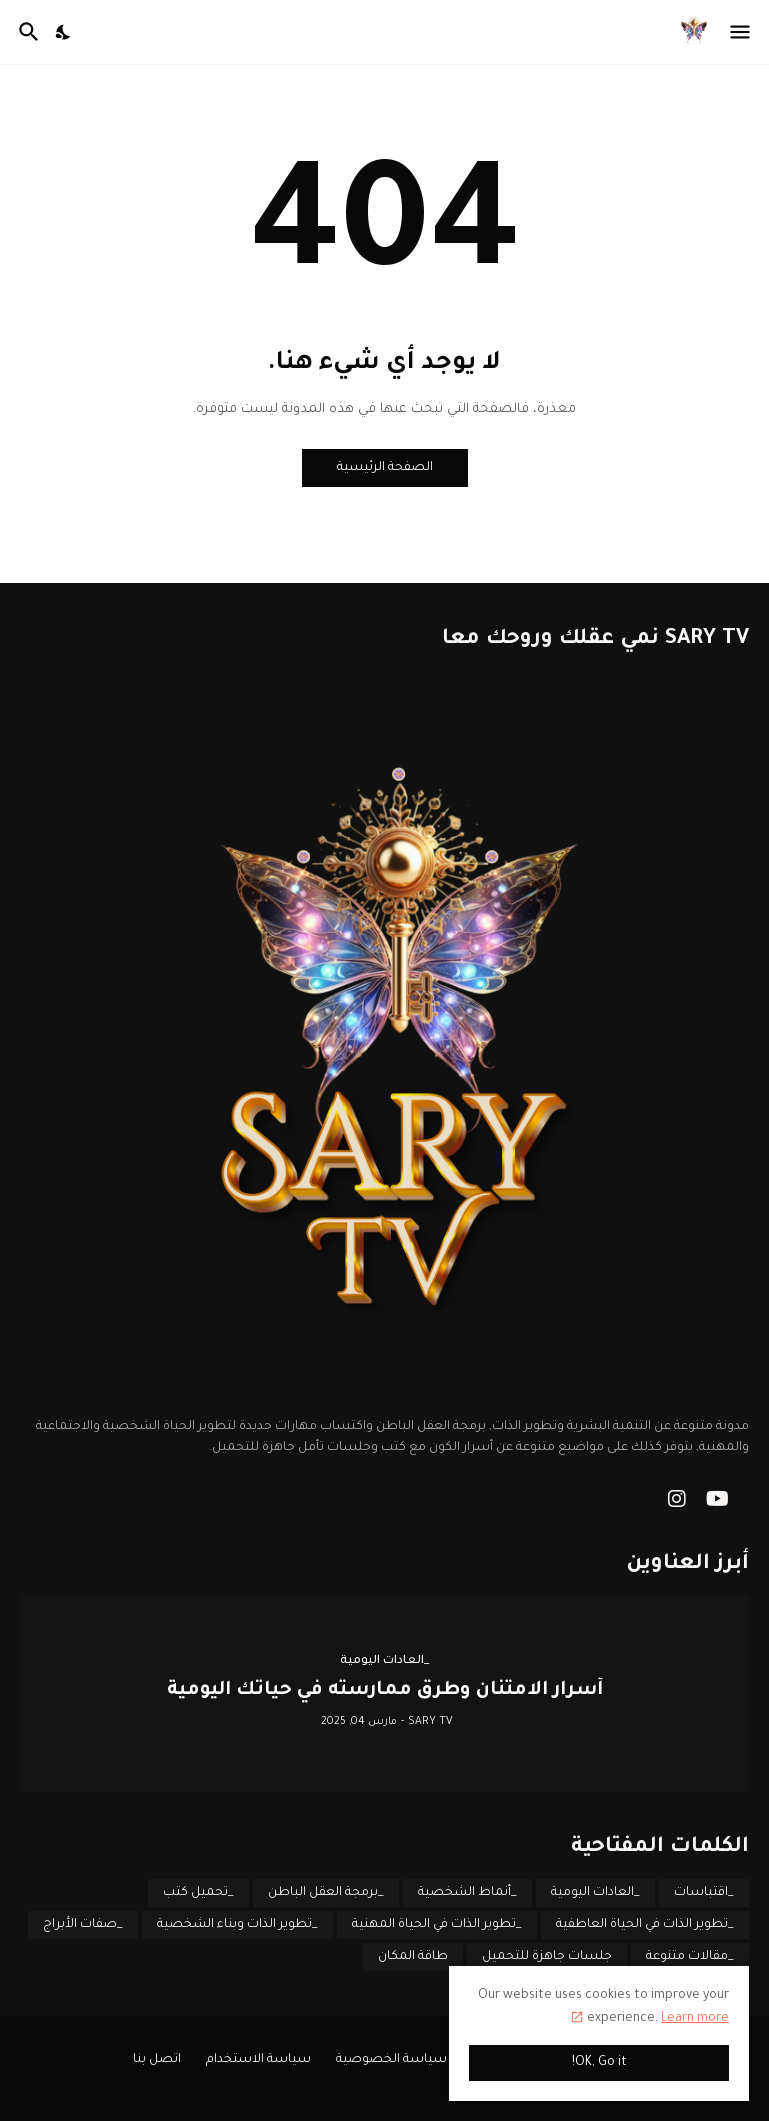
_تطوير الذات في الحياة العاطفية (645, 1925)
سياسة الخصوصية (391, 2060)
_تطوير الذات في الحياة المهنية (437, 1925)
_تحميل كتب (198, 1893)
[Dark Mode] (64, 32)
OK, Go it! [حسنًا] (599, 2063)
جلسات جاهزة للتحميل (547, 1957)
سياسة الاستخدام (258, 2060)
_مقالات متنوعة (690, 1957)
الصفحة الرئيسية (385, 468)
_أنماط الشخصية (467, 1893)
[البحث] (26, 32)
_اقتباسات (704, 1893)
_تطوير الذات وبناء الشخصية (237, 1925)
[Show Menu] (741, 32)
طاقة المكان (413, 1957)
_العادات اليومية (595, 1893)
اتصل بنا (157, 2060)
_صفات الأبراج (83, 1925)
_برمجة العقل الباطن (326, 1893)
